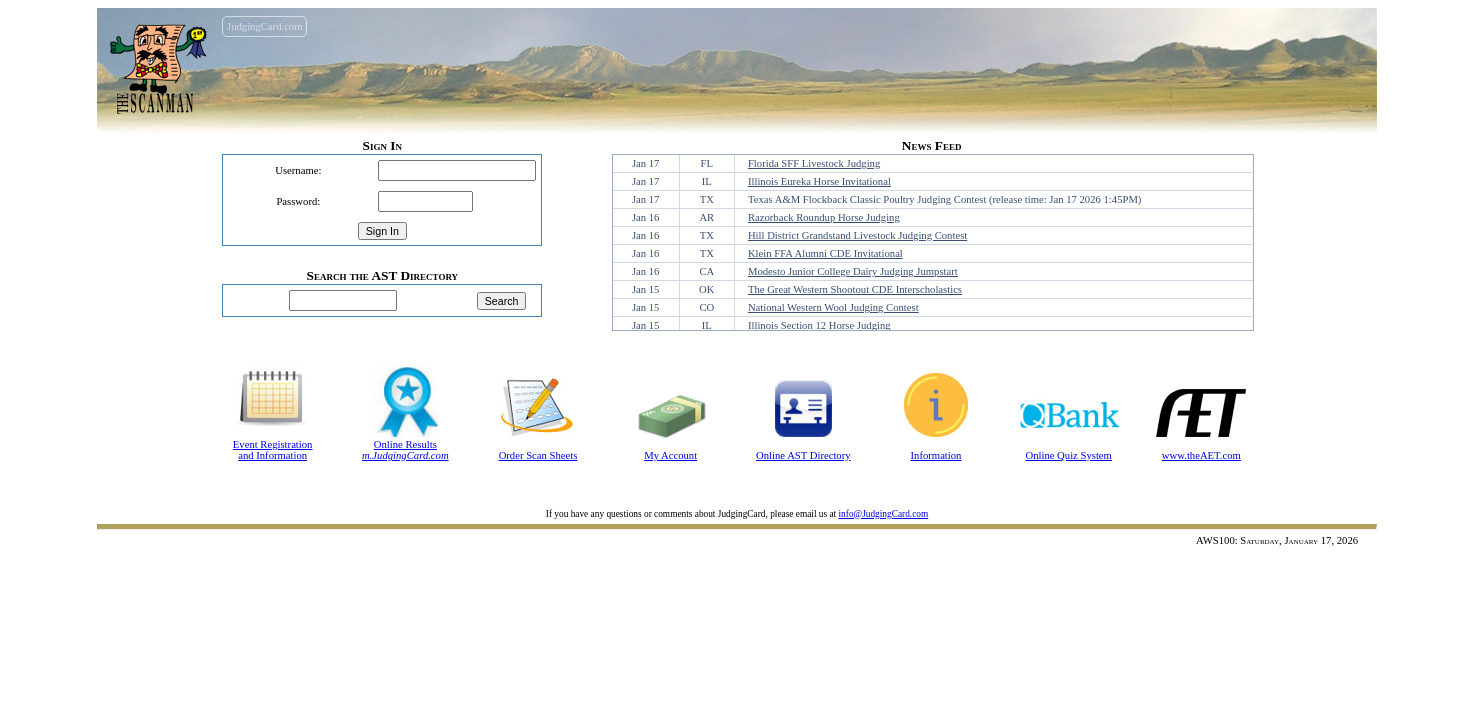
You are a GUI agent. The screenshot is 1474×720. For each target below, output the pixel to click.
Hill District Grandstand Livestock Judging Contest (857, 235)
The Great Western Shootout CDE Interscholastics (855, 289)
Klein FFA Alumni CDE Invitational (825, 253)
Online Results (405, 444)
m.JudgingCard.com (405, 455)
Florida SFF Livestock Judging (814, 163)
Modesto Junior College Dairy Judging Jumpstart (853, 271)
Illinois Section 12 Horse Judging (819, 325)
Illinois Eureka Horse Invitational (819, 181)
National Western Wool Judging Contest (833, 307)
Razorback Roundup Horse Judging (824, 217)
